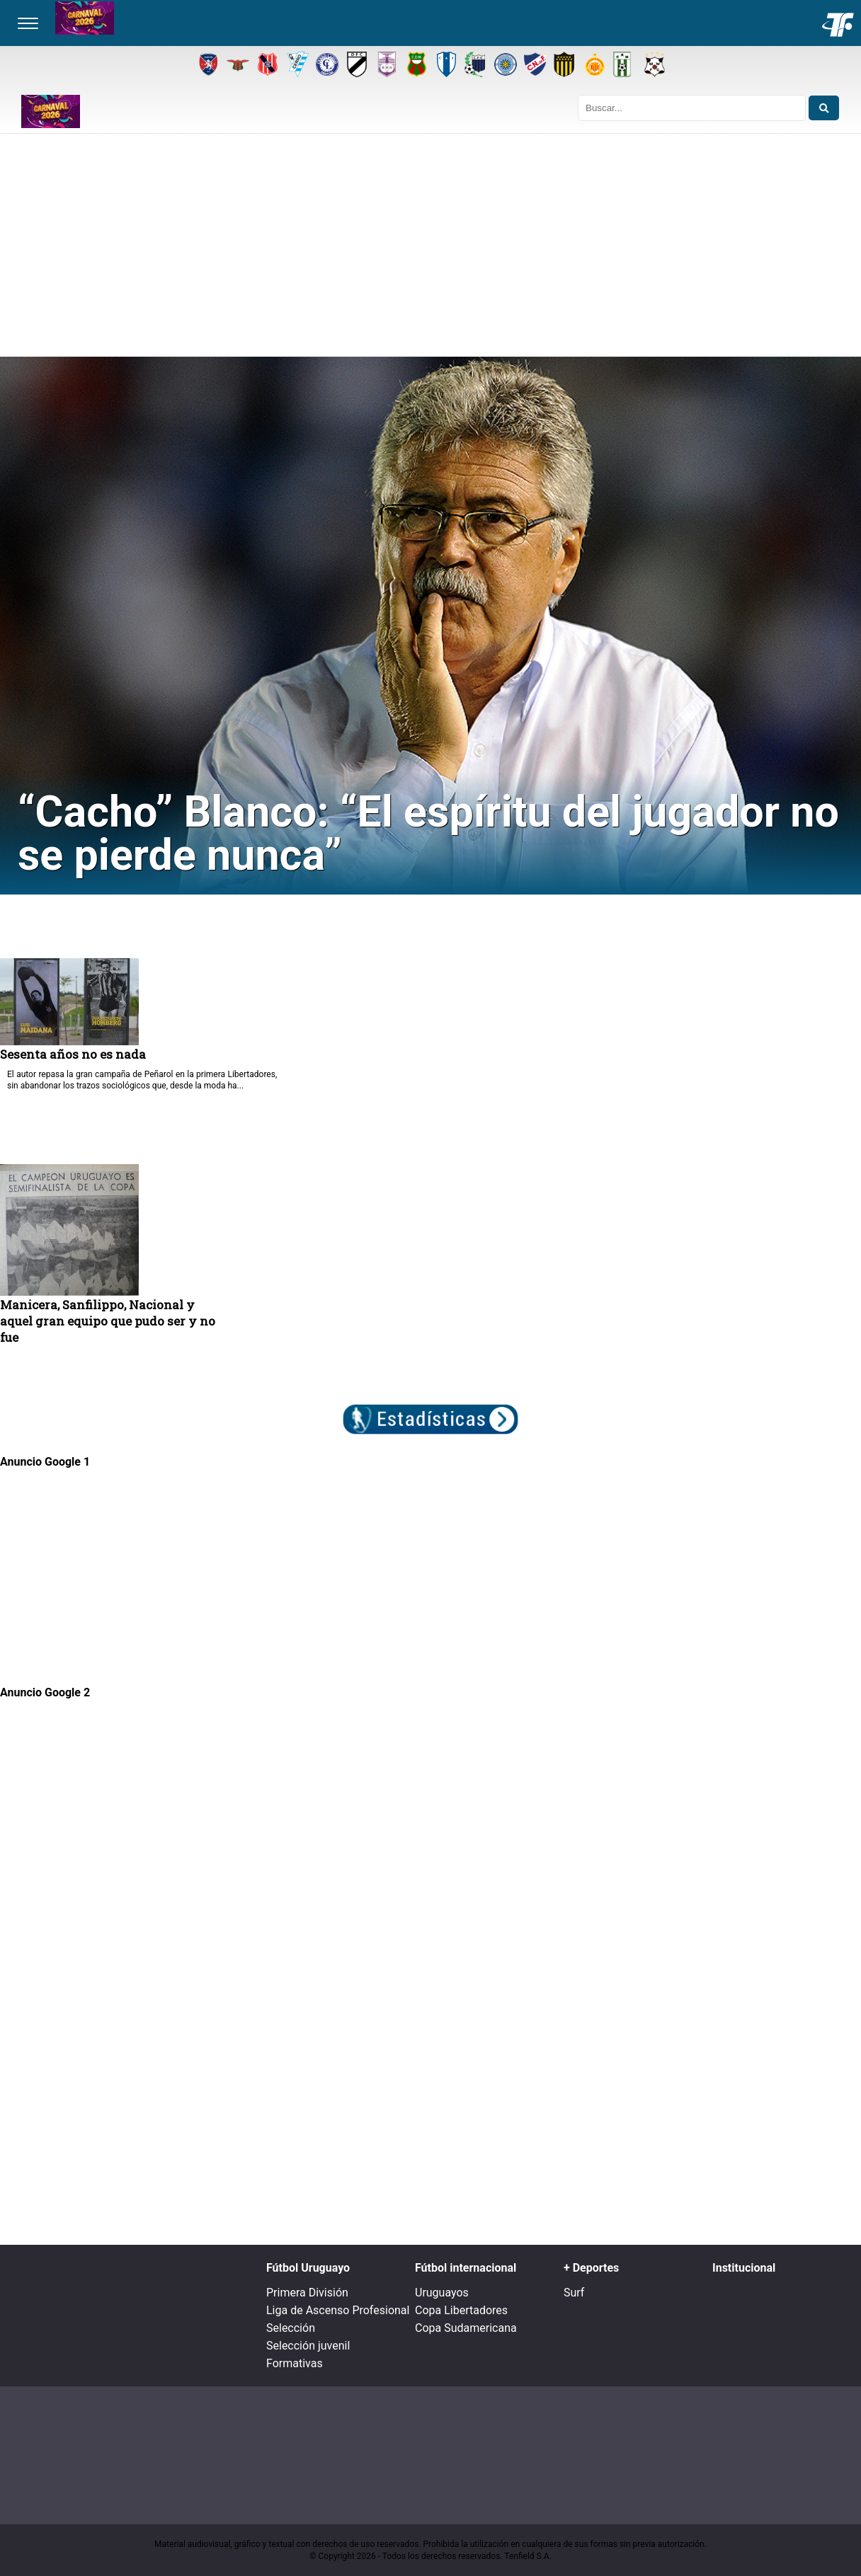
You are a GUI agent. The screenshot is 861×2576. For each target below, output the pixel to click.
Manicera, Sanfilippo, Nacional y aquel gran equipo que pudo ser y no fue (107, 1320)
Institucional (743, 2268)
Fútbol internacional (465, 2268)
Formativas (294, 2363)
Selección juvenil (308, 2345)
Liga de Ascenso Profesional (337, 2310)
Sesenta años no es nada (73, 1054)
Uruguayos (442, 2292)
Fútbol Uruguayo (308, 2268)
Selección (290, 2328)
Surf (574, 2292)
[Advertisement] (430, 250)
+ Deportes (591, 2268)
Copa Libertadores (461, 2310)
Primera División (307, 2292)
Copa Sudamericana (466, 2328)
